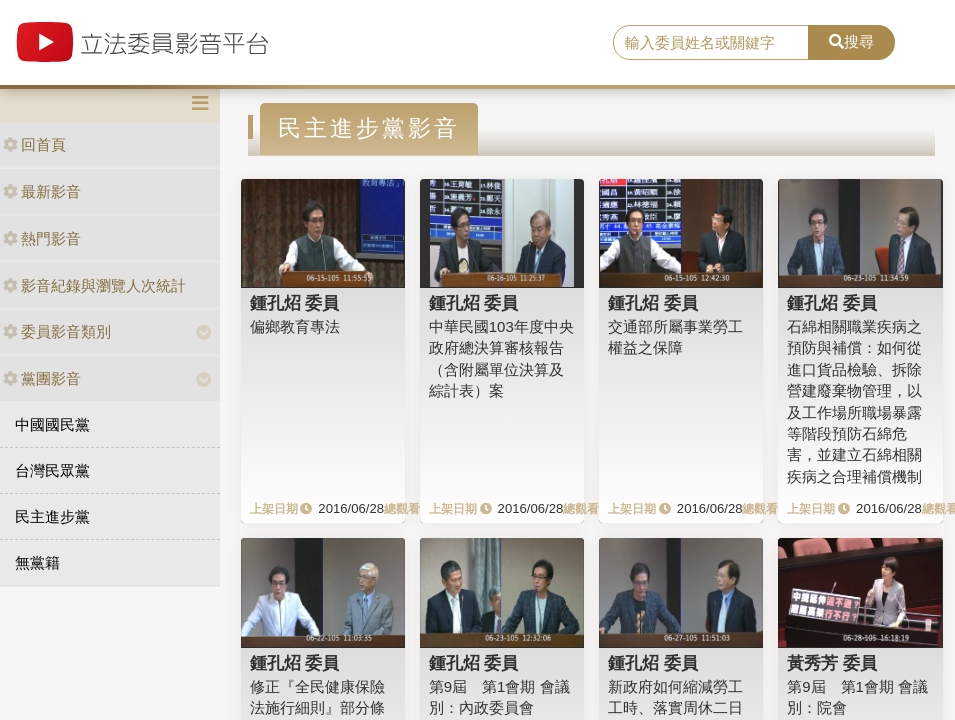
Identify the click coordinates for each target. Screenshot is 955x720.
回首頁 (34, 144)
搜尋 (851, 41)
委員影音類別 (57, 331)
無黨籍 (37, 562)
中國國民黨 (52, 424)
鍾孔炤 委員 (295, 303)
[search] (711, 43)
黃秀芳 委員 (832, 663)
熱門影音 (42, 238)
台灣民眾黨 (52, 470)
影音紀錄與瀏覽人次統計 (94, 285)
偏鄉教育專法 (295, 326)
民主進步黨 (52, 516)
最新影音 (42, 191)
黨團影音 (42, 378)
